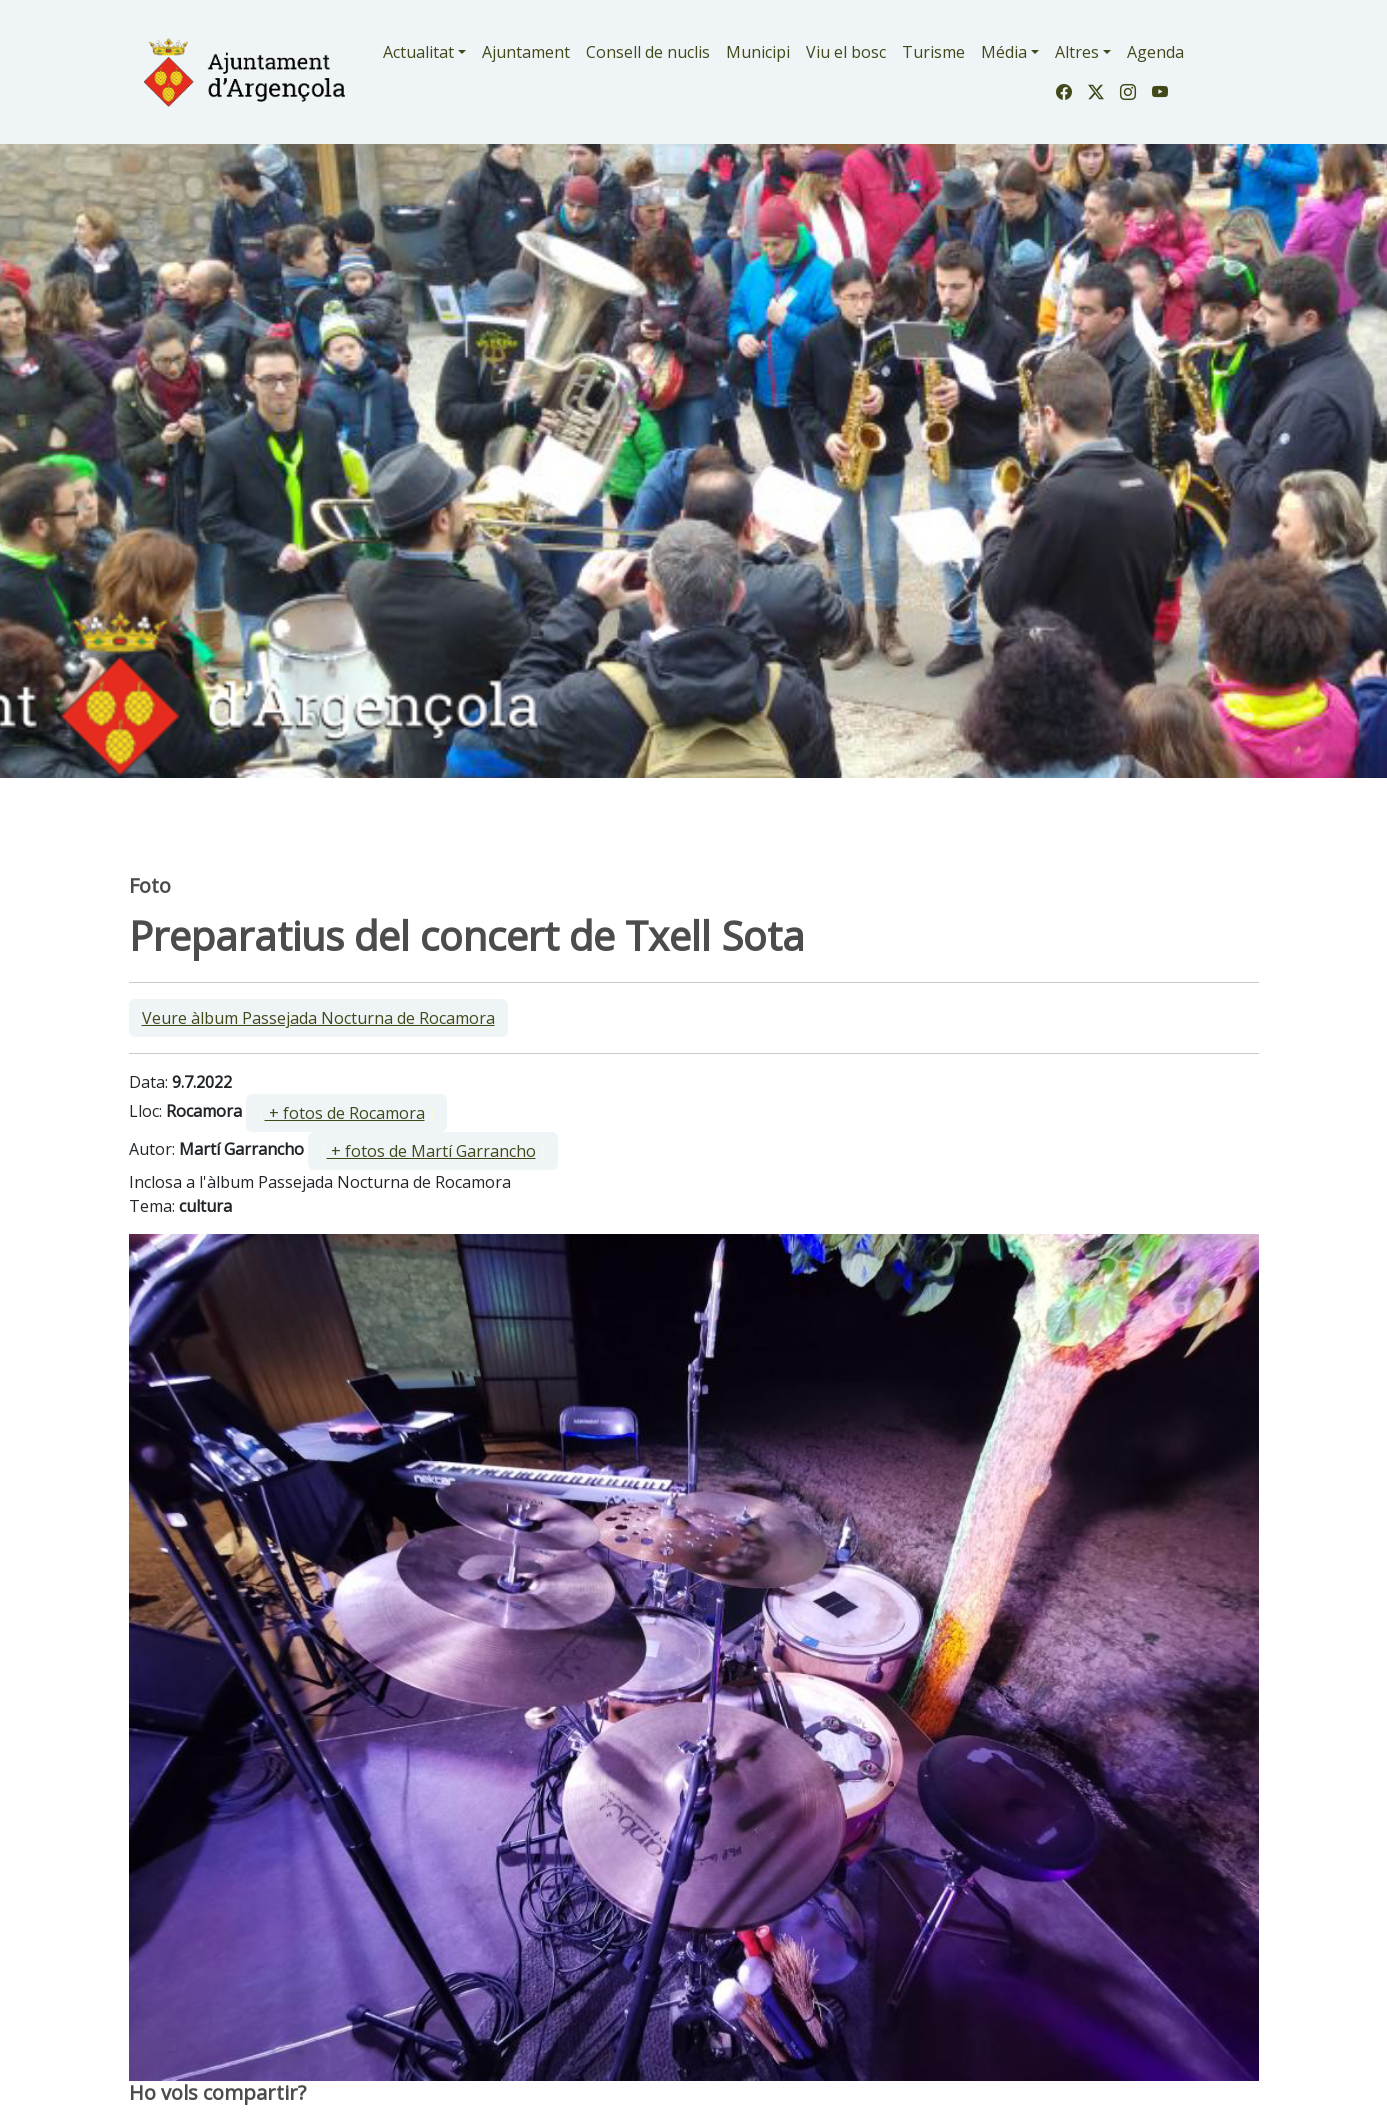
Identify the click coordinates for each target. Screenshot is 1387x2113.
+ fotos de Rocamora (345, 1113)
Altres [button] (1077, 52)
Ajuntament (526, 52)
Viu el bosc (846, 52)
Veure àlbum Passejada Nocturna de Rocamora (318, 1018)
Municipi (758, 52)
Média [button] (1004, 52)
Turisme (933, 52)
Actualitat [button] (418, 52)
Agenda (1155, 52)
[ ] (346, 1113)
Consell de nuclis (648, 52)
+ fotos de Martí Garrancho (431, 1151)
